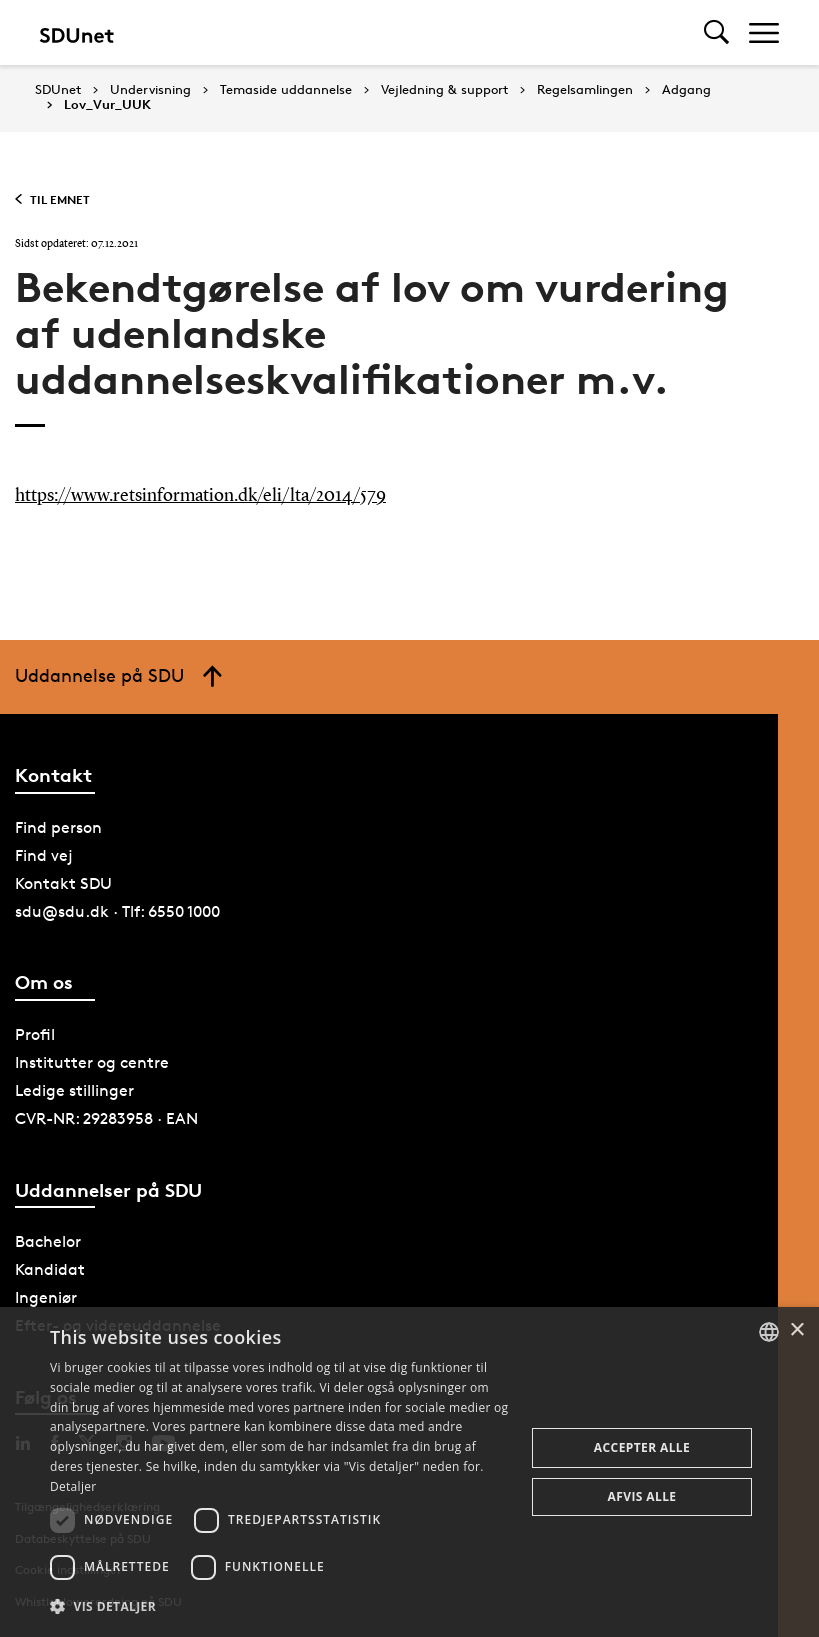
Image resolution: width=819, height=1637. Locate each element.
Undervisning (150, 90)
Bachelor (48, 1241)
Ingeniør (46, 1297)
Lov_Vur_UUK (107, 105)
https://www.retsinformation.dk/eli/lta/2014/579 (200, 496)
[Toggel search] (716, 32)
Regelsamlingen (585, 90)
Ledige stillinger (74, 1090)
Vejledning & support (444, 90)
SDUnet (58, 89)
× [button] (796, 1330)
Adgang (686, 90)
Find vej (44, 855)
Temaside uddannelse (286, 90)
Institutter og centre (92, 1062)
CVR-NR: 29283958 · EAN (106, 1118)
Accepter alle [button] (642, 1447)
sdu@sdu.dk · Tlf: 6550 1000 (117, 911)
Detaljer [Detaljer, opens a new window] (73, 1486)
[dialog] (409, 1472)
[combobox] (769, 1332)
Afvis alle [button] (642, 1496)
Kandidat (50, 1269)
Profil (35, 1034)
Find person (58, 827)
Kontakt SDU (63, 883)
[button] (280, 1607)
